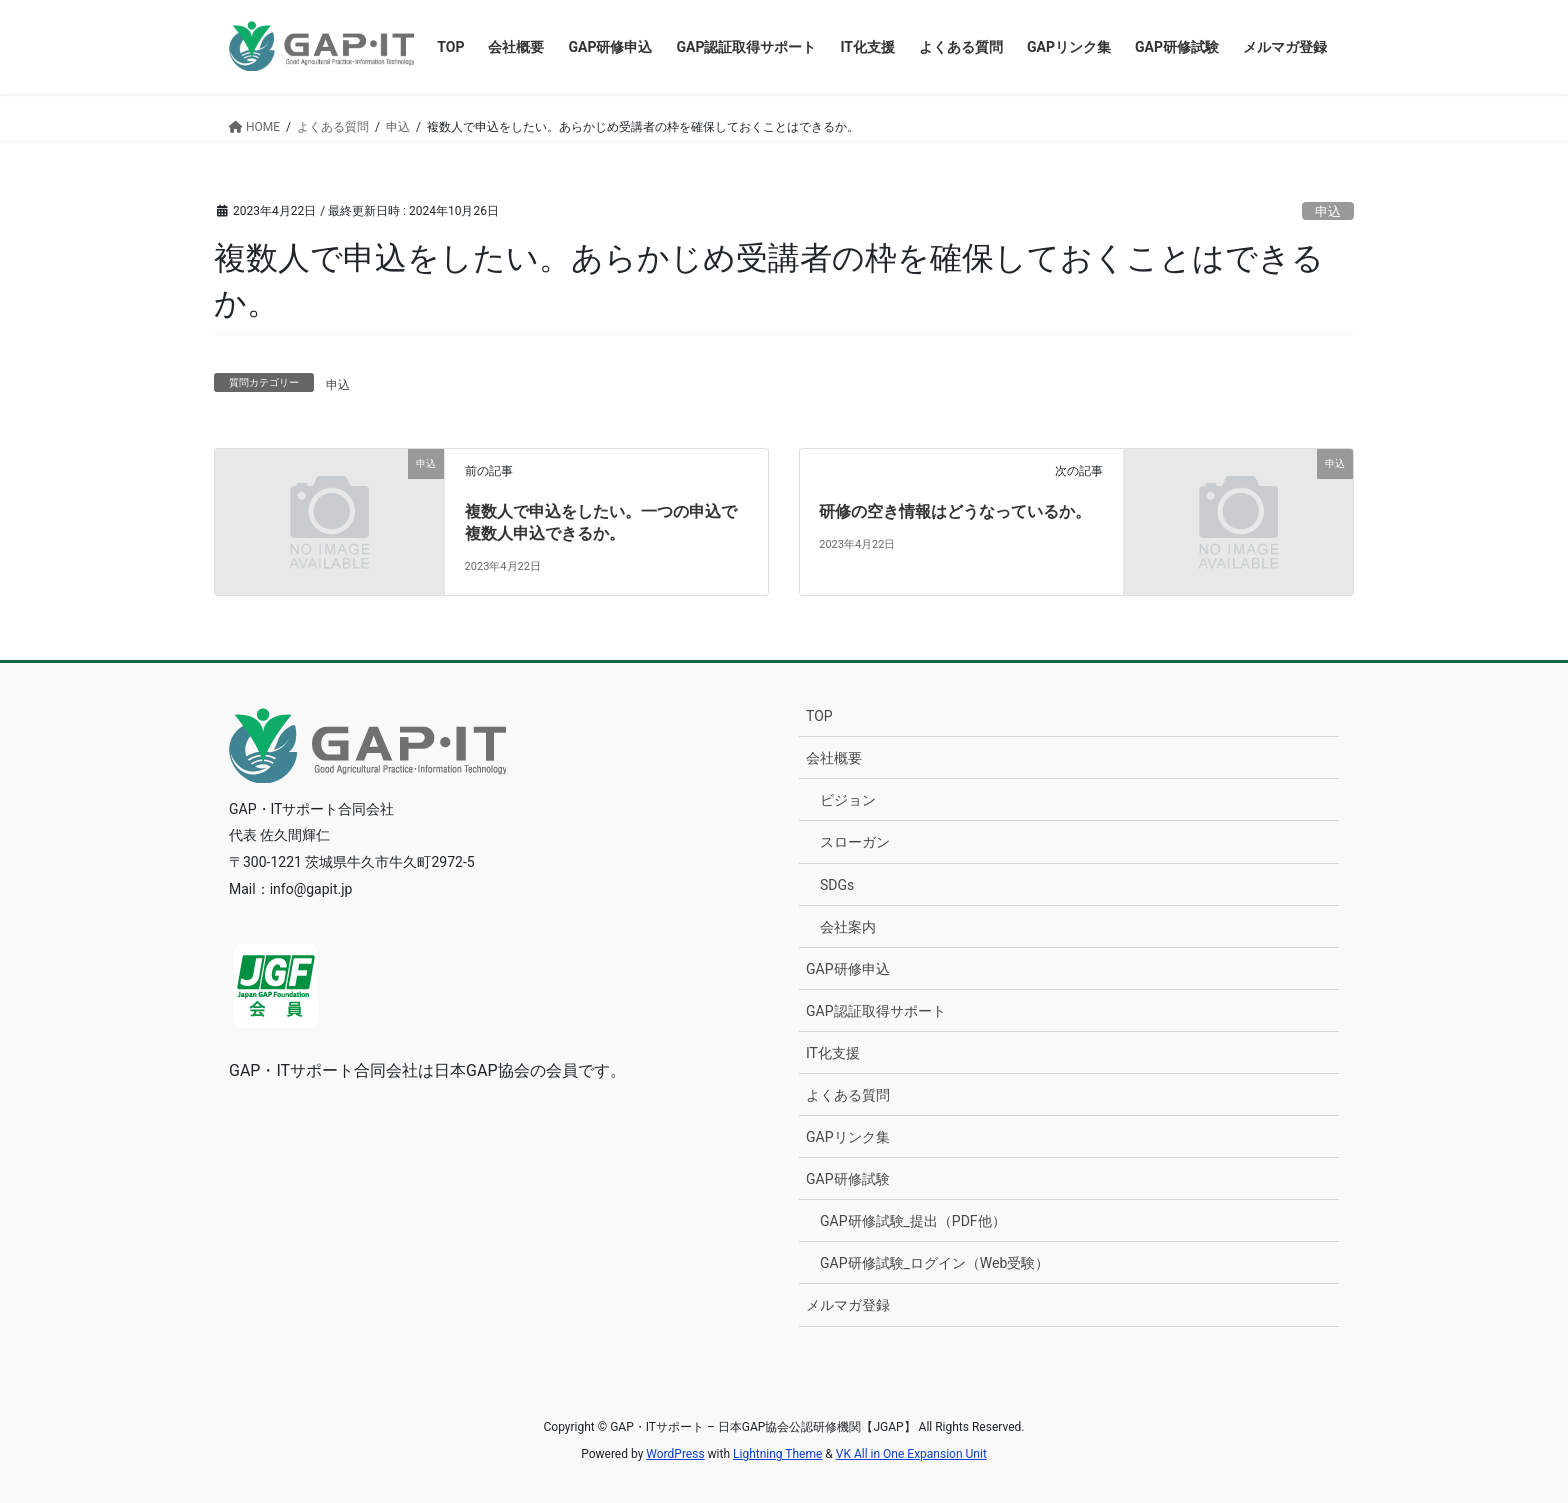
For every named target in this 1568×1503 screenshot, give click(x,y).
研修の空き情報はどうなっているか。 (955, 511)
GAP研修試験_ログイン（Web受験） (934, 1263)
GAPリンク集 (848, 1137)
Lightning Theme (777, 1454)
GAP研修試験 (848, 1179)
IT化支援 (833, 1053)
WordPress (675, 1454)
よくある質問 (848, 1095)
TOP (819, 716)
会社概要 (834, 758)
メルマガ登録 (848, 1305)
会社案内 (848, 927)
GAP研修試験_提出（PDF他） (913, 1221)
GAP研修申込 (848, 969)
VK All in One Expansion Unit (911, 1454)
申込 (1328, 211)
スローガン (855, 842)
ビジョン (848, 800)
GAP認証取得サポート (876, 1011)
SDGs (837, 885)
